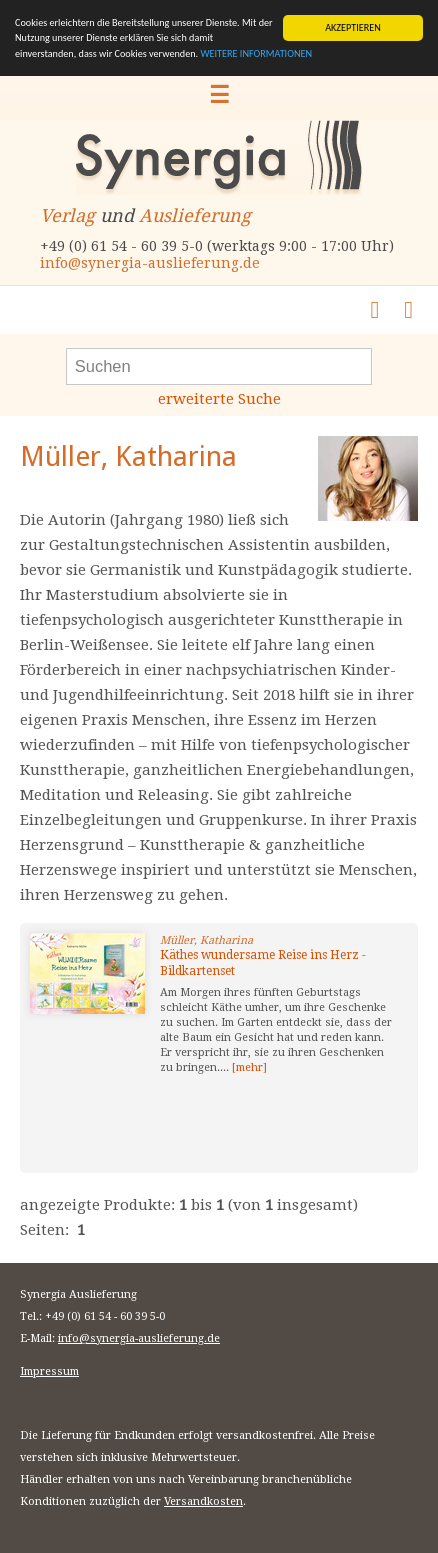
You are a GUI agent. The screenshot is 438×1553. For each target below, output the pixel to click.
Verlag (67, 215)
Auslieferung (195, 215)
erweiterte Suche (219, 399)
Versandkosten (203, 1501)
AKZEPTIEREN (353, 27)
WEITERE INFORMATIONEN (256, 53)
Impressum (49, 1371)
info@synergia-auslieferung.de (150, 263)
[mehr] (249, 1067)
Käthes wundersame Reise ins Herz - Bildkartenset (263, 963)
